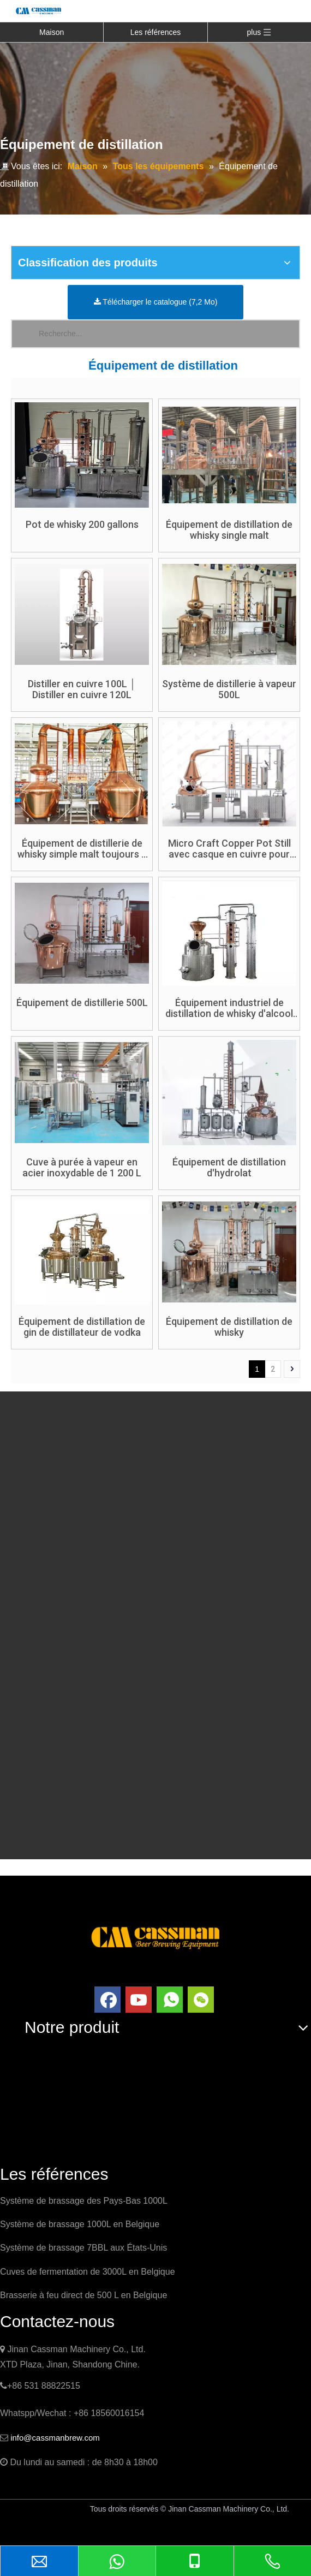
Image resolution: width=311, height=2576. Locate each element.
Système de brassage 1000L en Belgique (79, 2224)
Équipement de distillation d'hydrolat (229, 1168)
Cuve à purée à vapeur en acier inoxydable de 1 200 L (81, 1168)
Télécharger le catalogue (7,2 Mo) (156, 302)
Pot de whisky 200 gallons (82, 524)
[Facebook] (107, 1999)
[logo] (155, 1936)
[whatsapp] (170, 1999)
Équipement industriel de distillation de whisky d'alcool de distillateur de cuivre (229, 1008)
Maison (51, 32)
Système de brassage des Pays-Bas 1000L (84, 2200)
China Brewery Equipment (55, 2529)
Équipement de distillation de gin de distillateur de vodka (82, 1327)
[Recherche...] (169, 333)
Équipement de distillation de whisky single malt (229, 530)
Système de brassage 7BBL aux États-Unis (83, 2247)
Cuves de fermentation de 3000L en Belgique (87, 2271)
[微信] (201, 1999)
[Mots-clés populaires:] (25, 333)
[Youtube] (138, 1999)
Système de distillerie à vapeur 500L (229, 689)
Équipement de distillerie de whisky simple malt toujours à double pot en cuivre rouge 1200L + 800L (82, 849)
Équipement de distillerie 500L (82, 1002)
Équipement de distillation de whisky (229, 1327)
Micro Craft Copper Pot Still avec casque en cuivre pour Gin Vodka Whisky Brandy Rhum (229, 849)
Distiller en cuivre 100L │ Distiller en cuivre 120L (82, 689)
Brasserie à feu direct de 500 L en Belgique (83, 2295)
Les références (155, 32)
